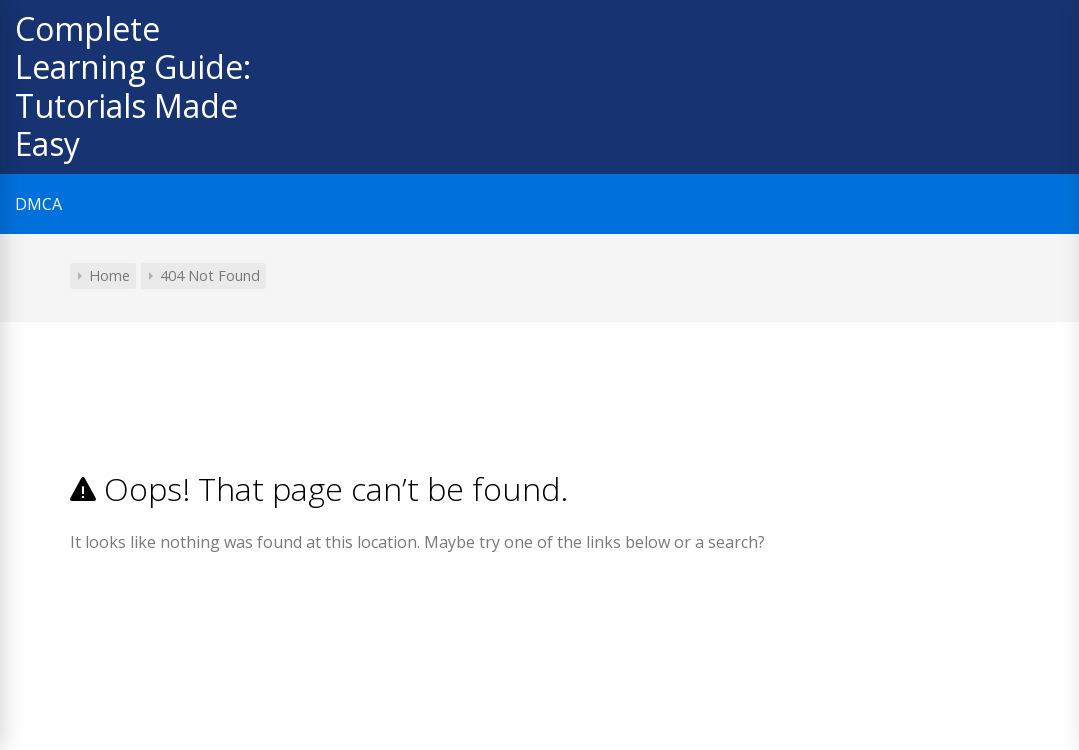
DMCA (38, 204)
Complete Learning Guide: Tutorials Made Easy (133, 86)
